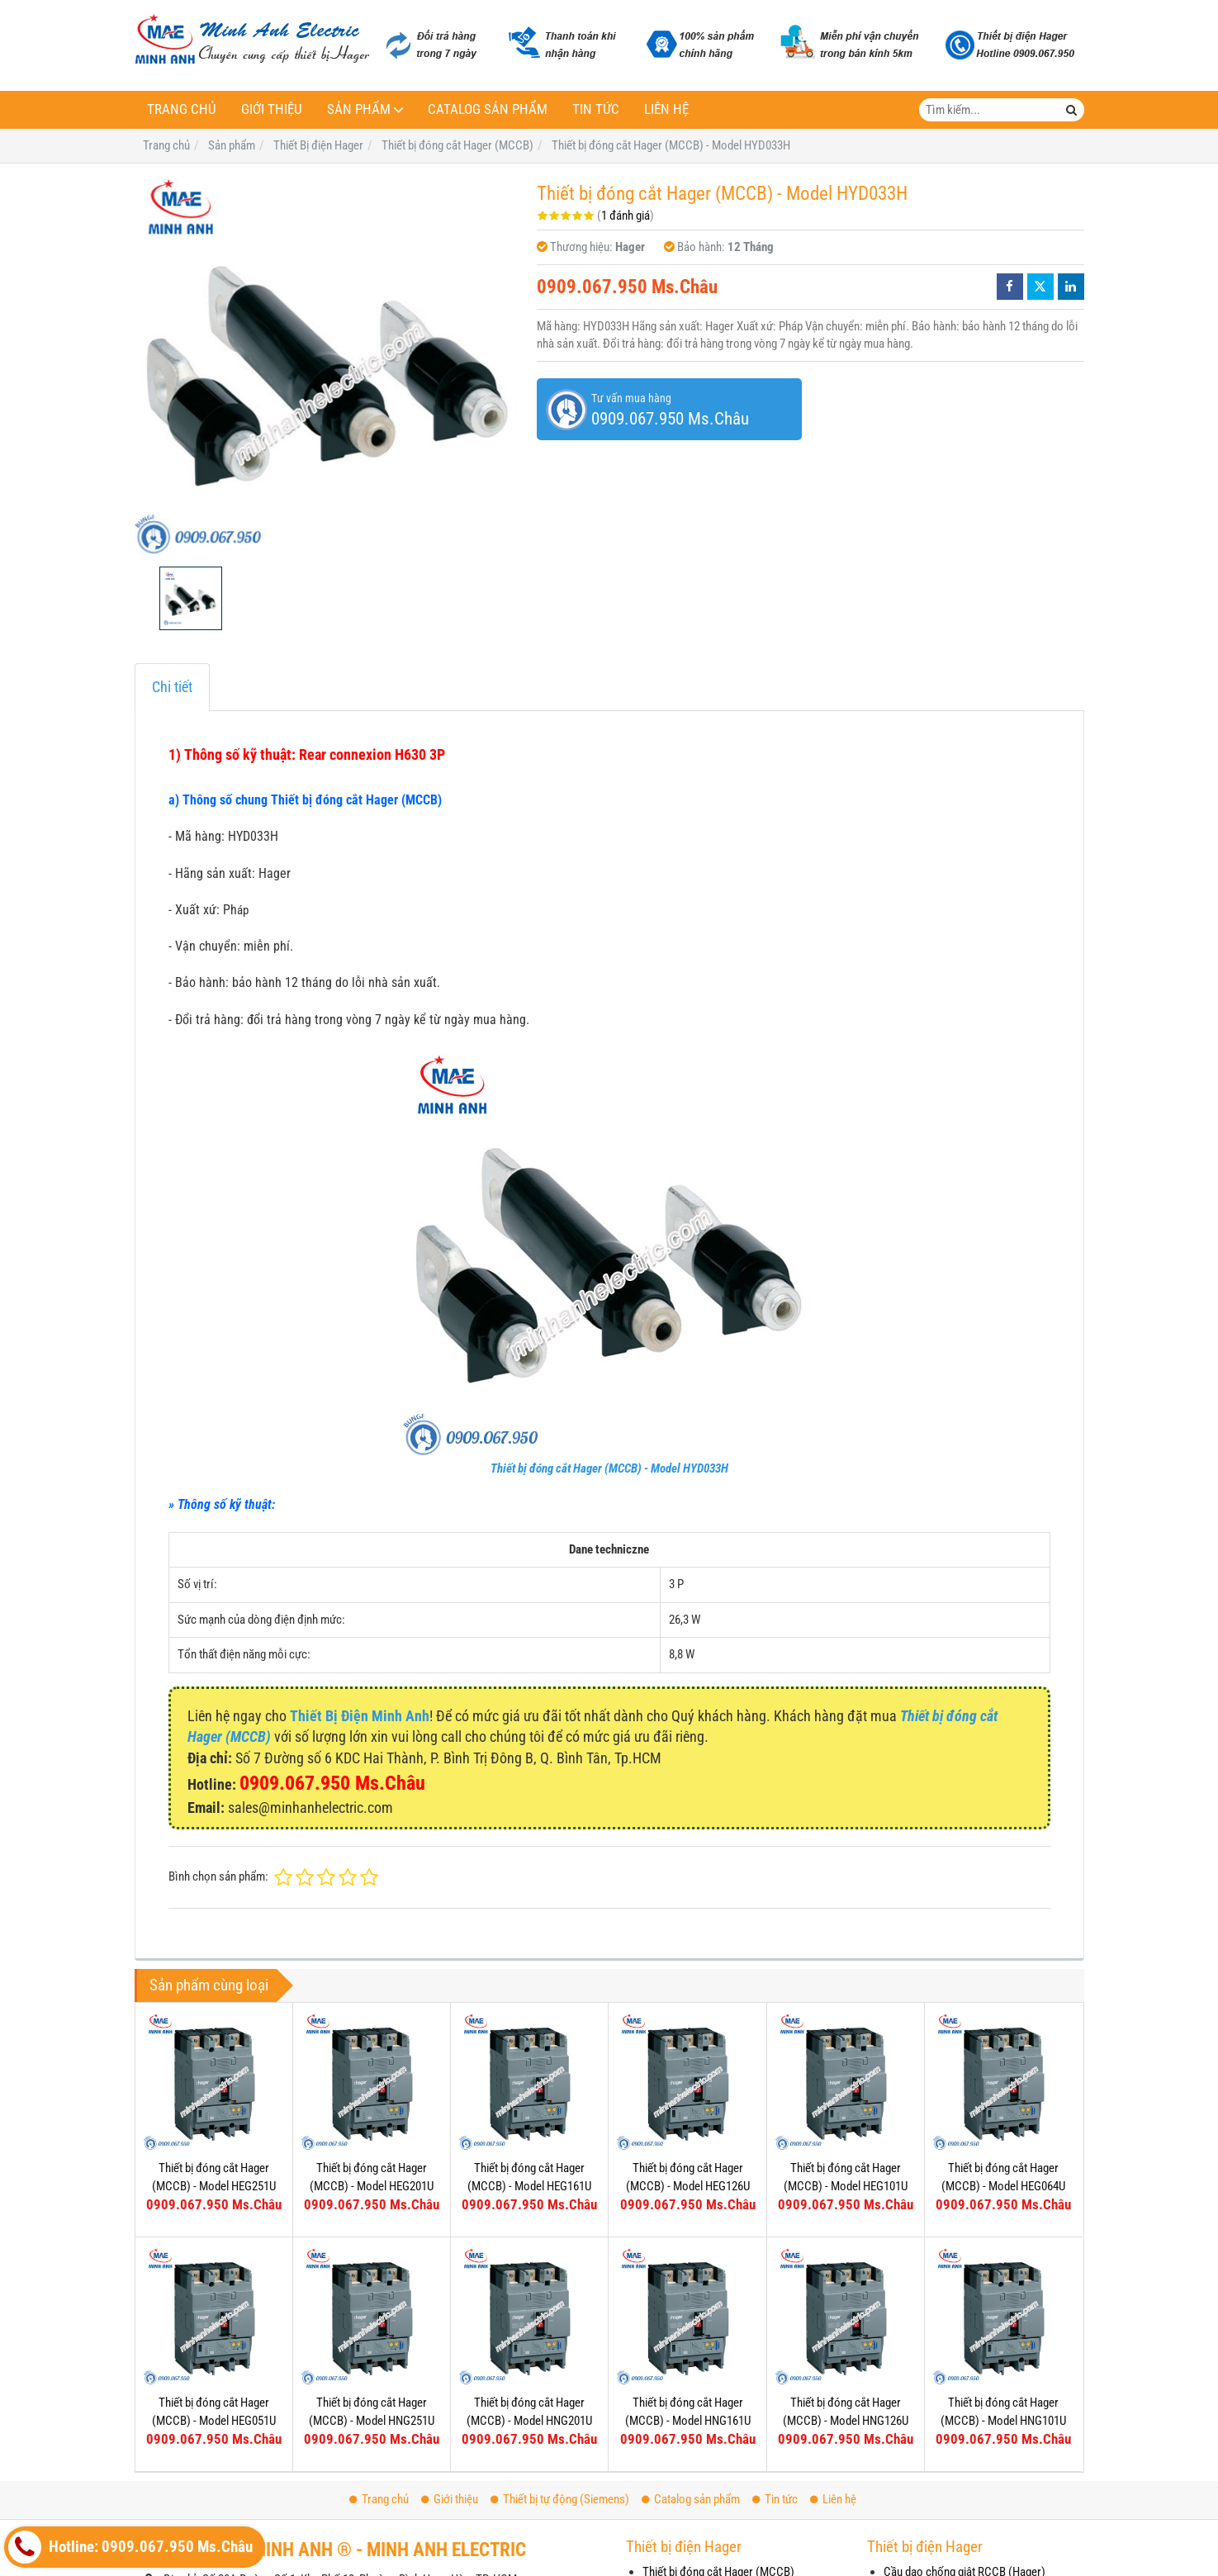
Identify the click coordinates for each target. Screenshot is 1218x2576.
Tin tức (595, 109)
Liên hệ (666, 109)
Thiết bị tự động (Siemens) (560, 2499)
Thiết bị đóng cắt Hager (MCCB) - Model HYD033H (609, 1468)
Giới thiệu (271, 109)
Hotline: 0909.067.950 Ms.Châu (130, 2547)
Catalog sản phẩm (487, 109)
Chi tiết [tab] (172, 686)
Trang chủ (181, 109)
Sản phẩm (359, 109)
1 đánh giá (625, 215)
